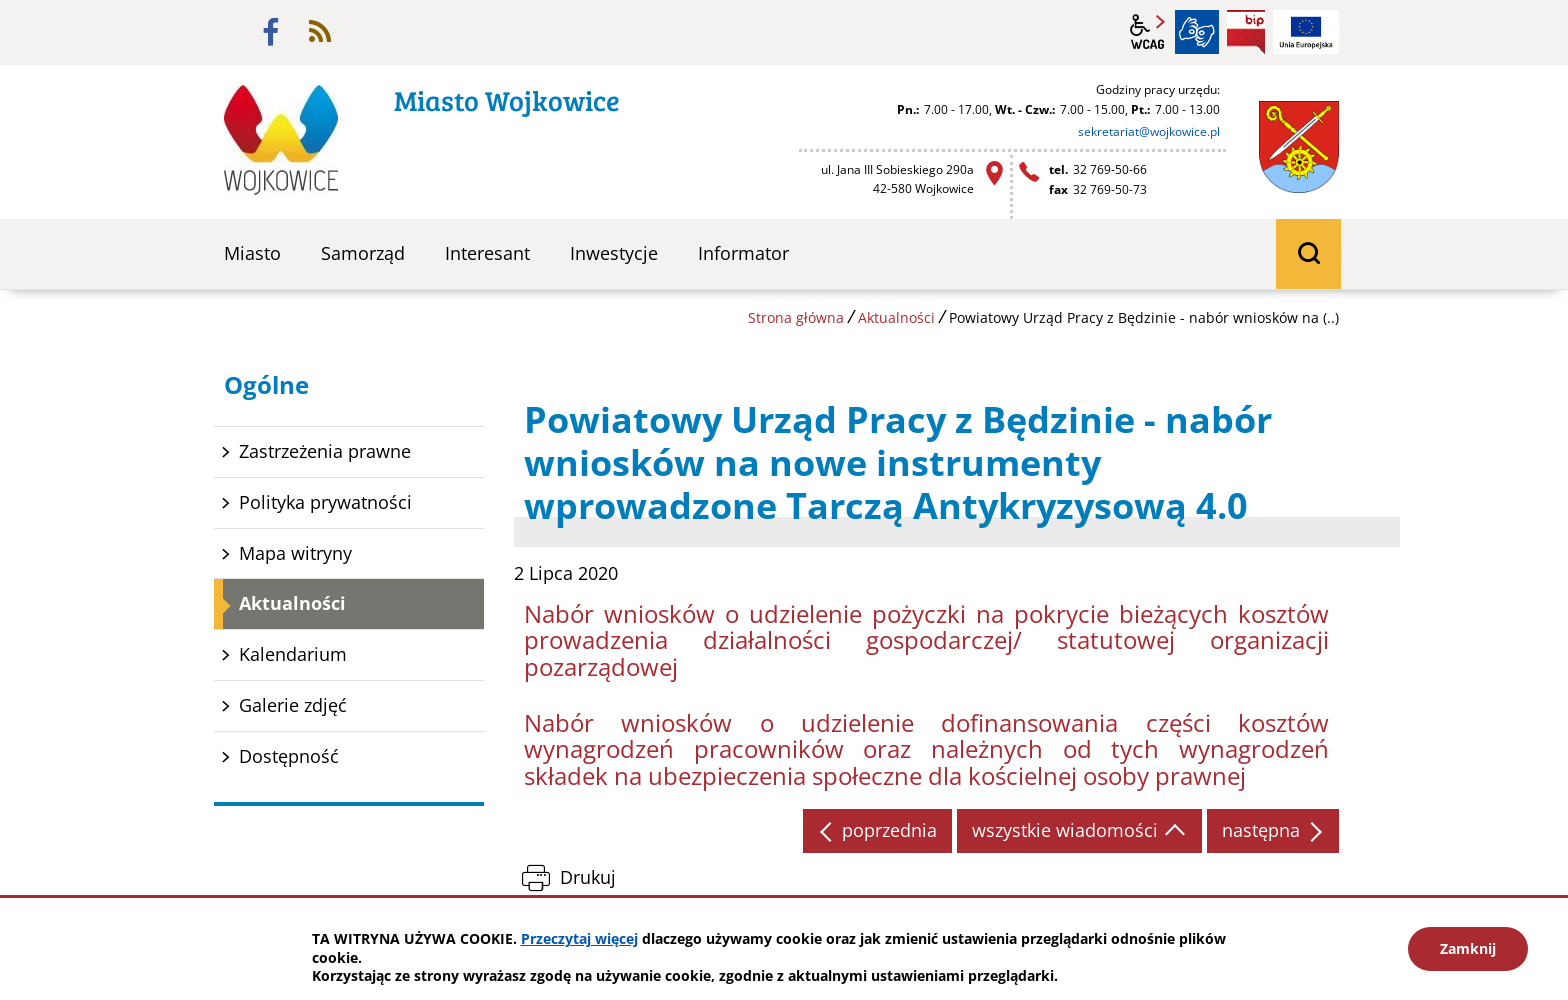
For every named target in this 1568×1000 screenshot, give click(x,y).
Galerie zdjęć (293, 705)
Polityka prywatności (325, 502)
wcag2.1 (1148, 32)
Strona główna (796, 317)
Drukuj (588, 877)
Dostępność (289, 756)
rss (320, 32)
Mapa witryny (295, 553)
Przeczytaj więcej (579, 938)
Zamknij (1468, 948)
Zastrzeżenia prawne (325, 451)
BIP (1246, 32)
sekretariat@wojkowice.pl (1149, 131)
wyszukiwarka (1308, 254)
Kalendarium (293, 654)
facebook (271, 32)
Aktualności (896, 317)
